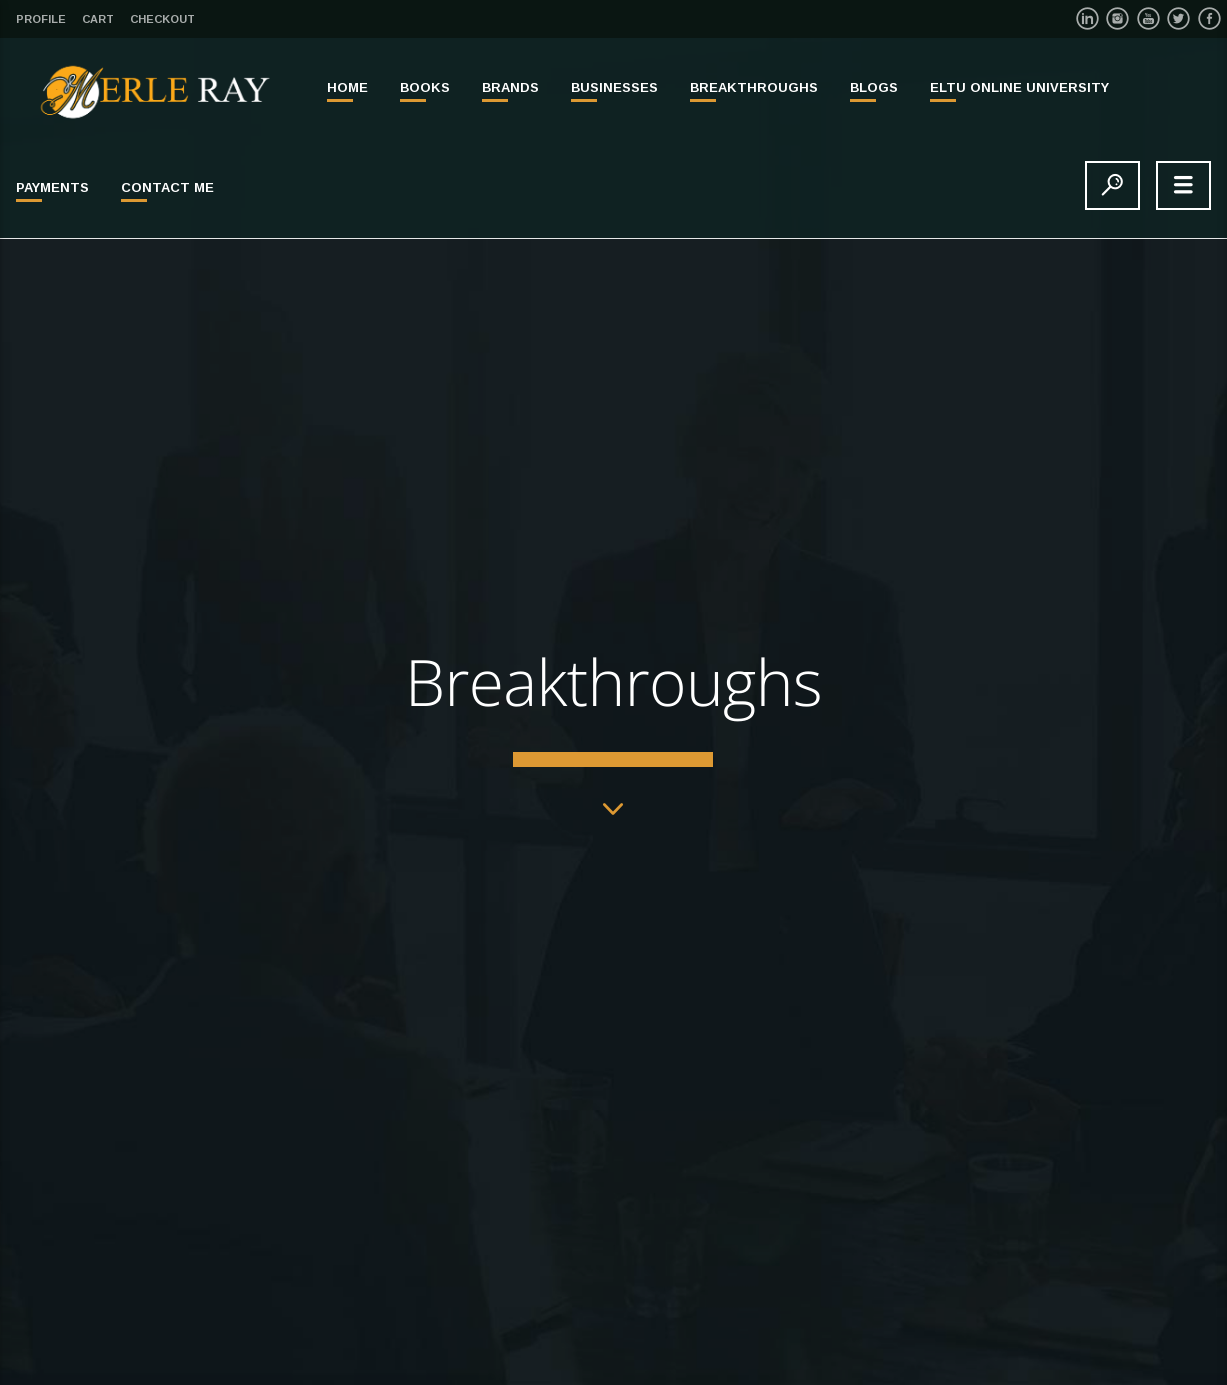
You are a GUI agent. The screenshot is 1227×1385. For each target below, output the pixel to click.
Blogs (874, 87)
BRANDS (510, 87)
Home (347, 87)
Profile (41, 19)
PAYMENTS (52, 187)
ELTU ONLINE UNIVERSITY (1019, 87)
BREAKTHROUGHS (754, 87)
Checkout (162, 19)
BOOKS (425, 87)
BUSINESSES (614, 87)
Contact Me (167, 187)
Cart (98, 19)
